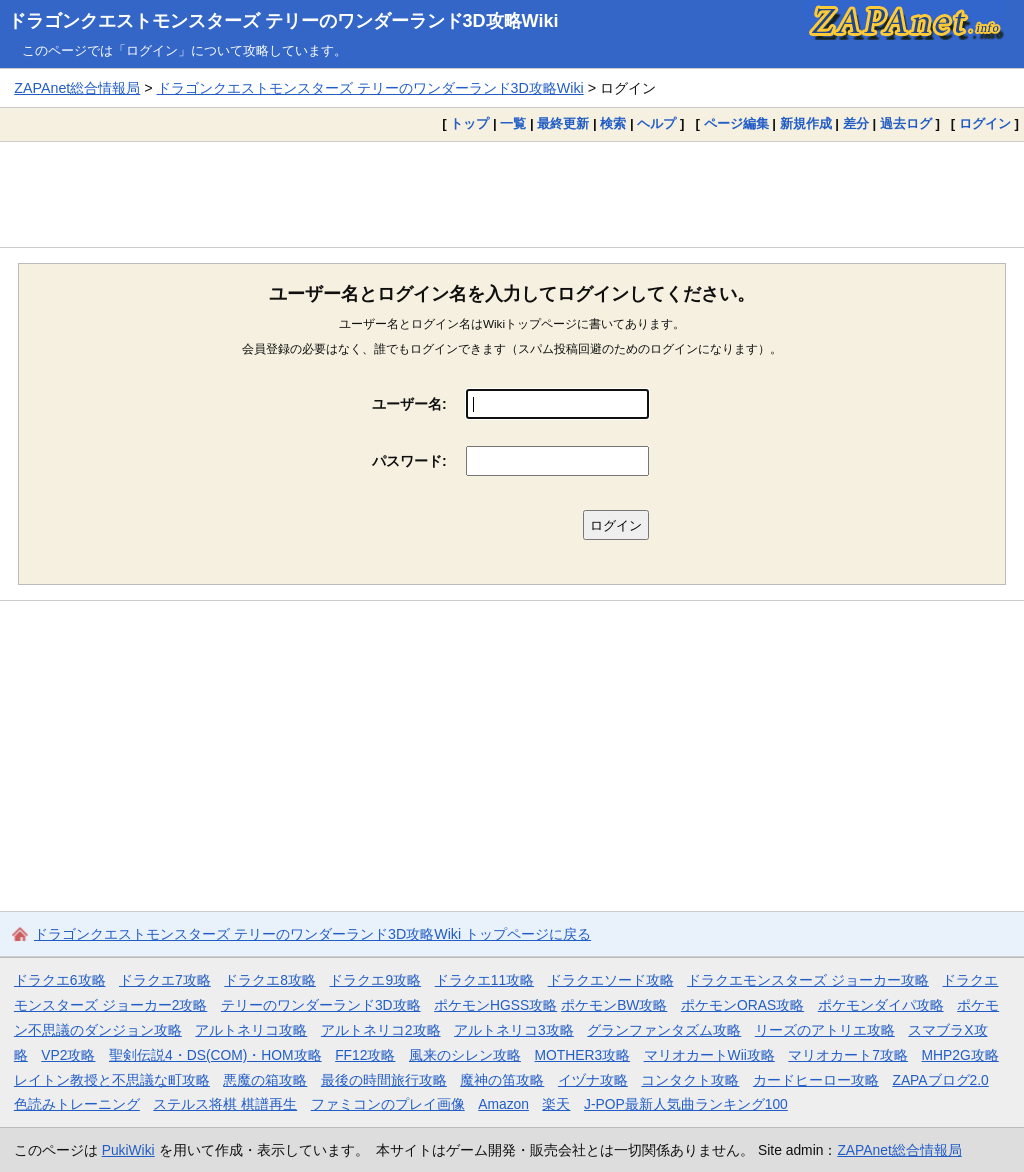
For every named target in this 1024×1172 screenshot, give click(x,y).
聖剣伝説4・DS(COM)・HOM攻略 (215, 1055)
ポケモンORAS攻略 (742, 1005)
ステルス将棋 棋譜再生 (225, 1104)
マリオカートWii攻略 (709, 1055)
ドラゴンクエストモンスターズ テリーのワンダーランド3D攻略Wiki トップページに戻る (312, 934)
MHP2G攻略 (960, 1055)
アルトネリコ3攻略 (514, 1030)
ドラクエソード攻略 (611, 980)
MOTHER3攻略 (582, 1055)
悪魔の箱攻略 (265, 1080)
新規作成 (806, 123)
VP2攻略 (68, 1055)
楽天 (556, 1104)
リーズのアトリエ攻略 (825, 1030)
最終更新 (563, 123)
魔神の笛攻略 (502, 1080)
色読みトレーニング (77, 1104)
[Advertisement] (512, 194)
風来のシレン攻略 (465, 1055)
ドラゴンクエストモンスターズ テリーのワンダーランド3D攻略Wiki (283, 21)
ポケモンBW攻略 (614, 1005)
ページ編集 (736, 123)
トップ (469, 123)
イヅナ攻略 (593, 1080)
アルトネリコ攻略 (251, 1030)
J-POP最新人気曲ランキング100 (686, 1104)
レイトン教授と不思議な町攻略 (112, 1080)
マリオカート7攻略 (848, 1055)
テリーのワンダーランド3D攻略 (321, 1005)
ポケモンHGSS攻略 (495, 1005)
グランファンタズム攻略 (664, 1030)
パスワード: (409, 461)
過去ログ (906, 123)
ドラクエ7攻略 (165, 980)
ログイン (985, 123)
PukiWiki (128, 1150)
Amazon (503, 1104)
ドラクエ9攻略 (375, 980)
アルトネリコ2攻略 (381, 1030)
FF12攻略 (365, 1055)
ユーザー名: (409, 404)
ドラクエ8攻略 (270, 980)
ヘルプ (656, 123)
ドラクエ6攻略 (60, 980)
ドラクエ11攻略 (484, 980)
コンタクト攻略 (690, 1080)
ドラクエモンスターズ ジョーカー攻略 (808, 980)
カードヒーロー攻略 (816, 1080)
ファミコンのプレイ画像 (388, 1104)
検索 (613, 123)
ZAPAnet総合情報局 (77, 88)
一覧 (513, 123)
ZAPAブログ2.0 (940, 1080)
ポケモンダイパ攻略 (881, 1005)
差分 (856, 123)
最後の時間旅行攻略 (384, 1080)
